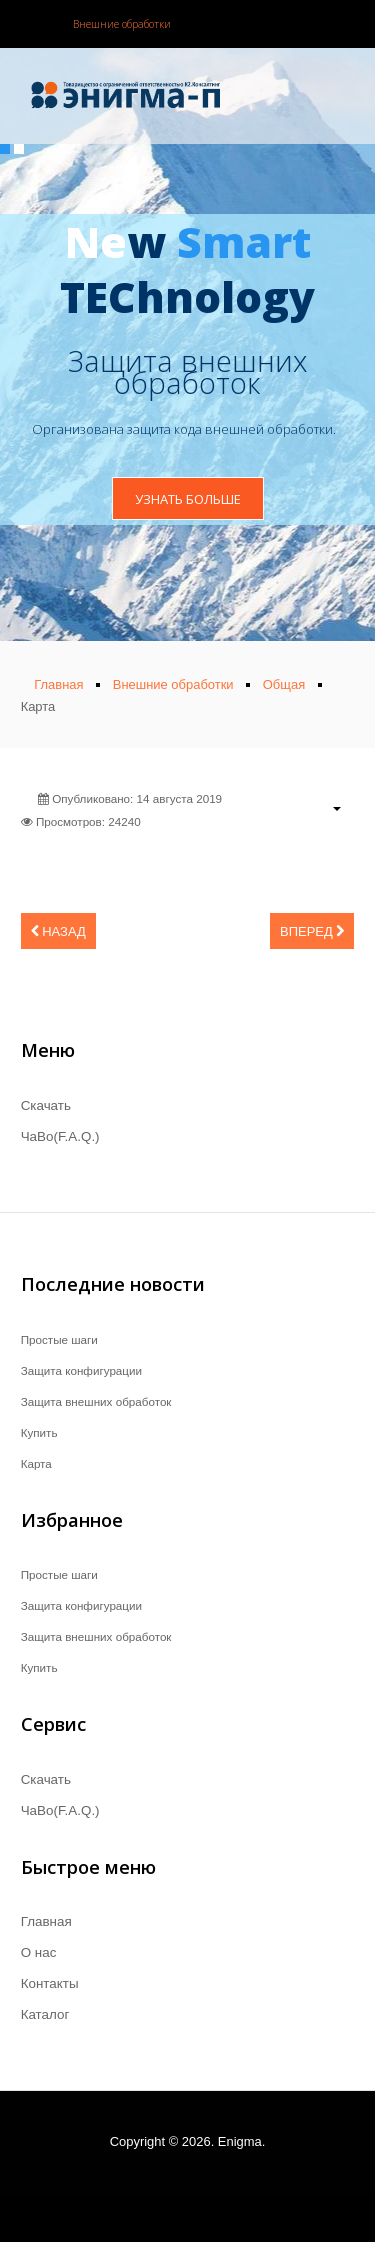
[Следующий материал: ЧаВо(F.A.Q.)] (312, 931)
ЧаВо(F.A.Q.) (60, 1136)
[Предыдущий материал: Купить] (58, 931)
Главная (46, 1921)
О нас (39, 1952)
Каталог (45, 2014)
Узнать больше (188, 499)
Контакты (50, 1983)
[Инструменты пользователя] (326, 808)
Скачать (46, 1105)
